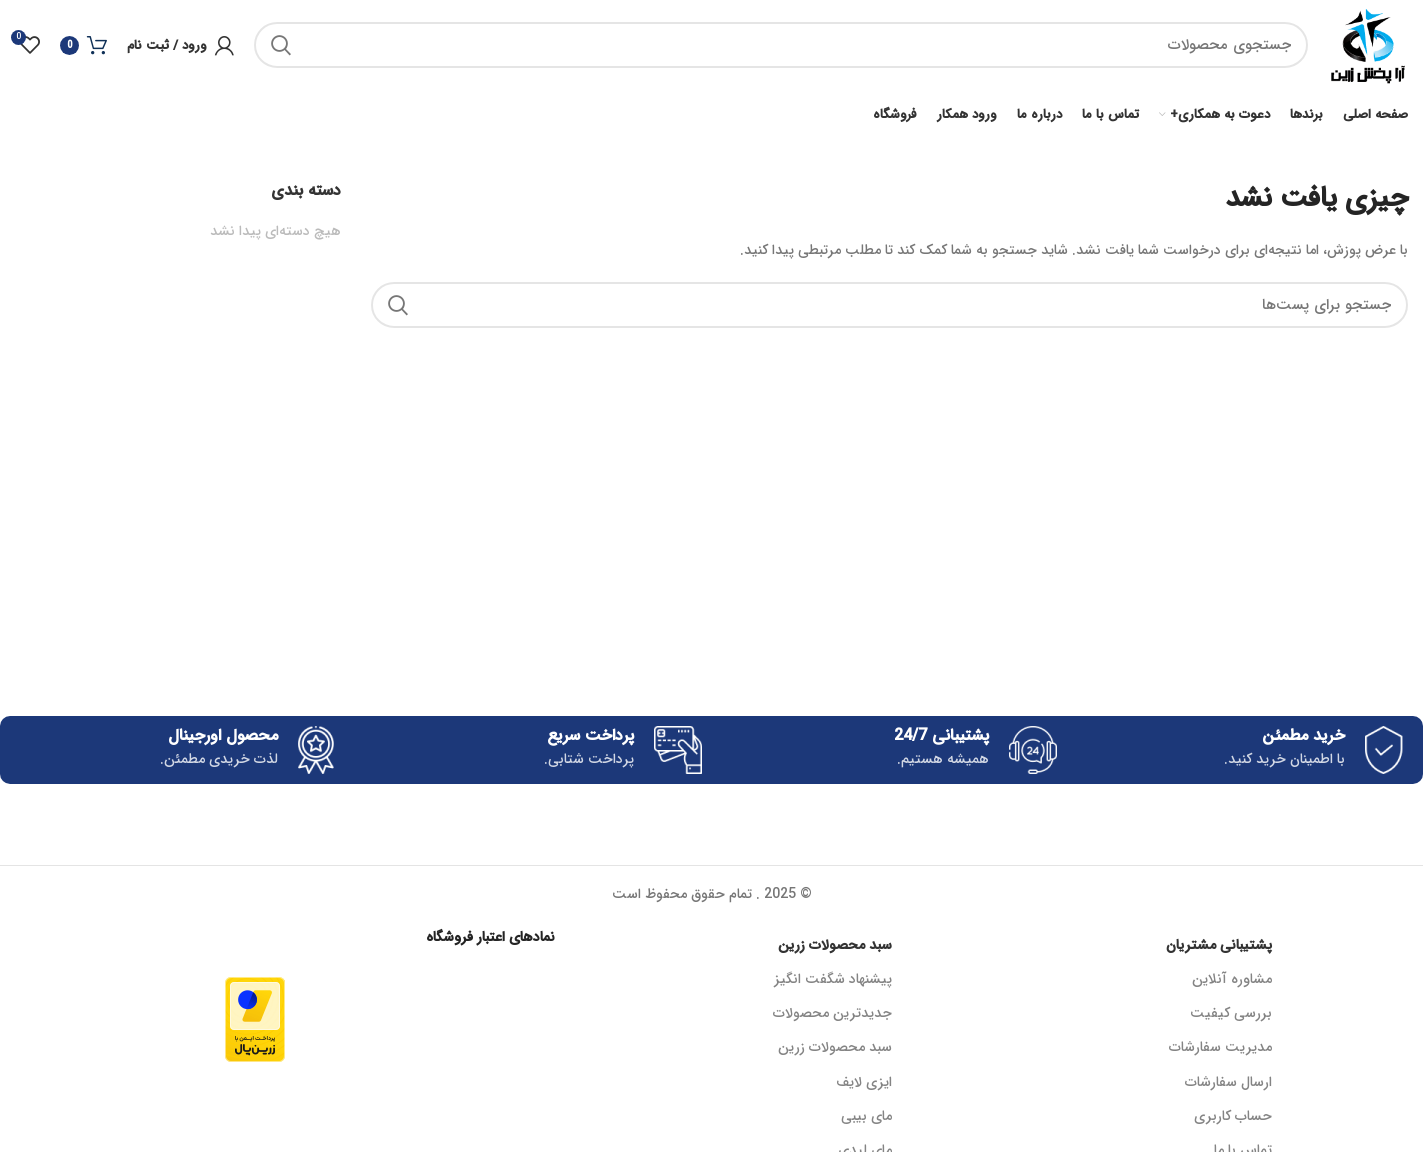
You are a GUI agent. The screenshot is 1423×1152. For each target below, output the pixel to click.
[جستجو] (781, 45)
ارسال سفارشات (1228, 1082)
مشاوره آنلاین (1232, 979)
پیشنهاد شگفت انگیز (833, 979)
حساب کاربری (1233, 1116)
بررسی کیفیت (1231, 1013)
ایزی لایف (864, 1082)
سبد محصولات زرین (835, 945)
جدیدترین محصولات (832, 1013)
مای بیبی (866, 1116)
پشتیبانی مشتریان (1219, 945)
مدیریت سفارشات (1220, 1047)
